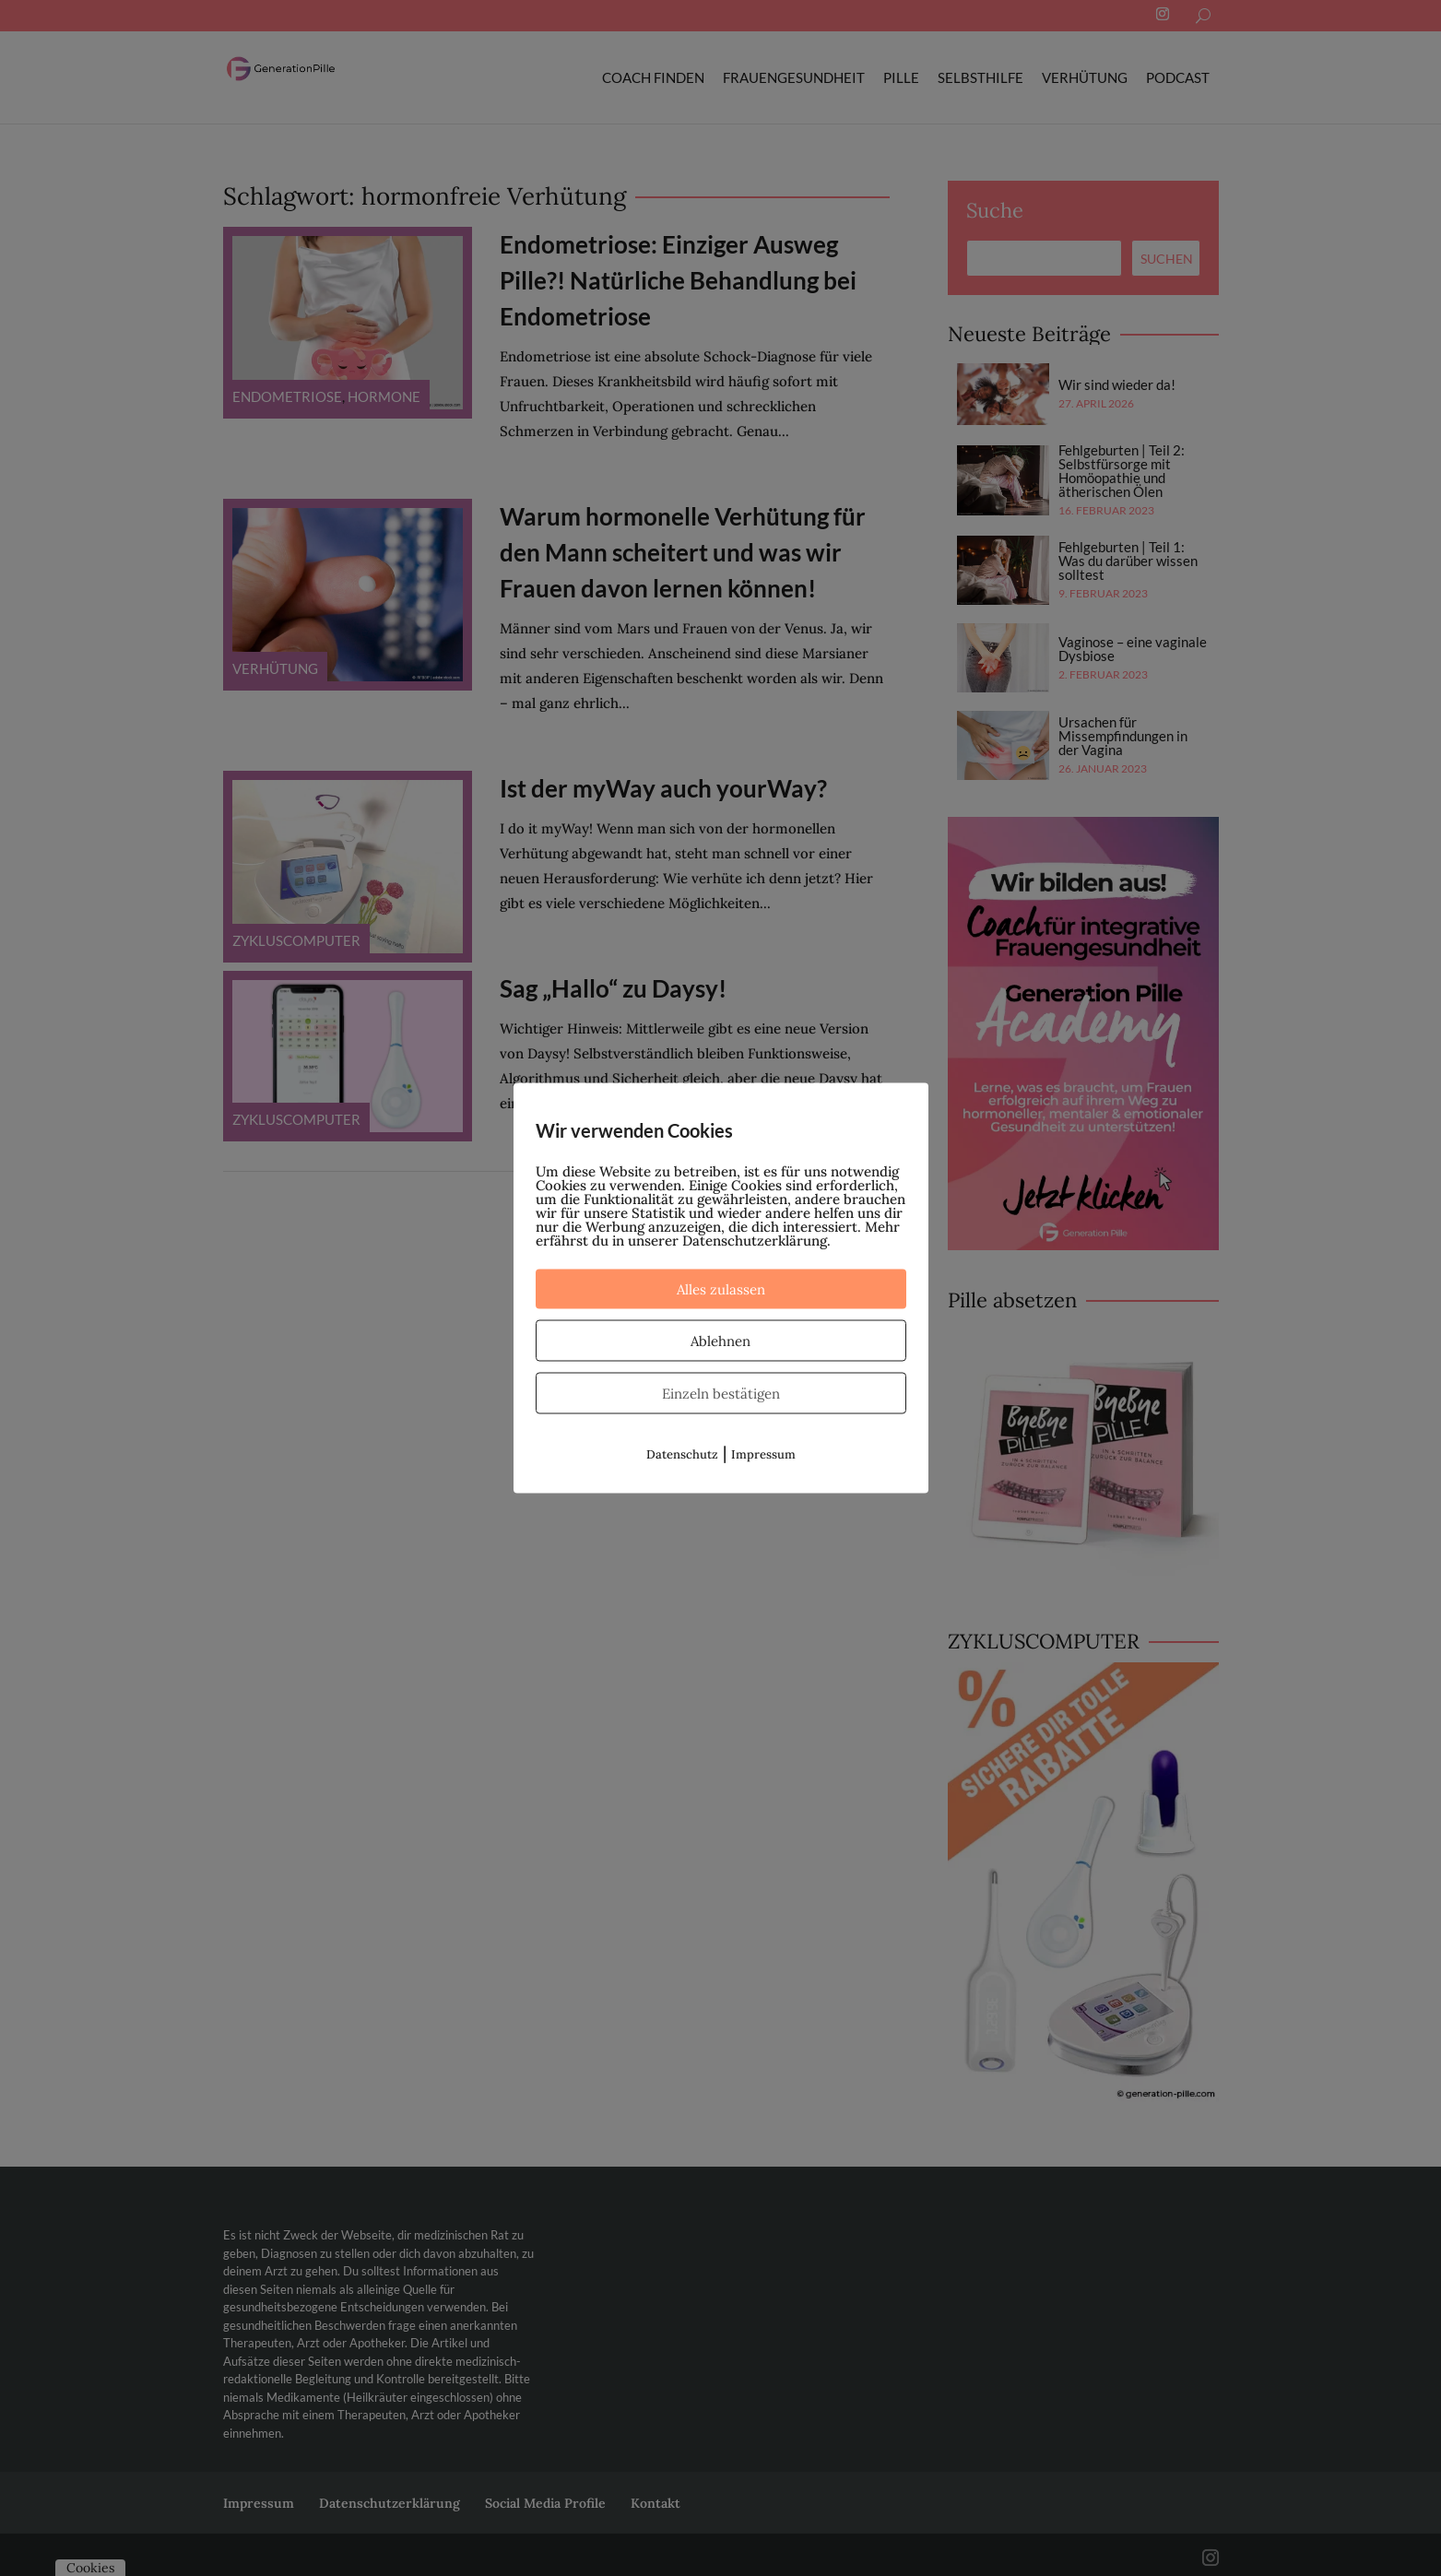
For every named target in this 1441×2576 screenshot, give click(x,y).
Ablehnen (720, 1341)
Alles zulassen (721, 1289)
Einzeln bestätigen (721, 1393)
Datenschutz (682, 1454)
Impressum (763, 1454)
